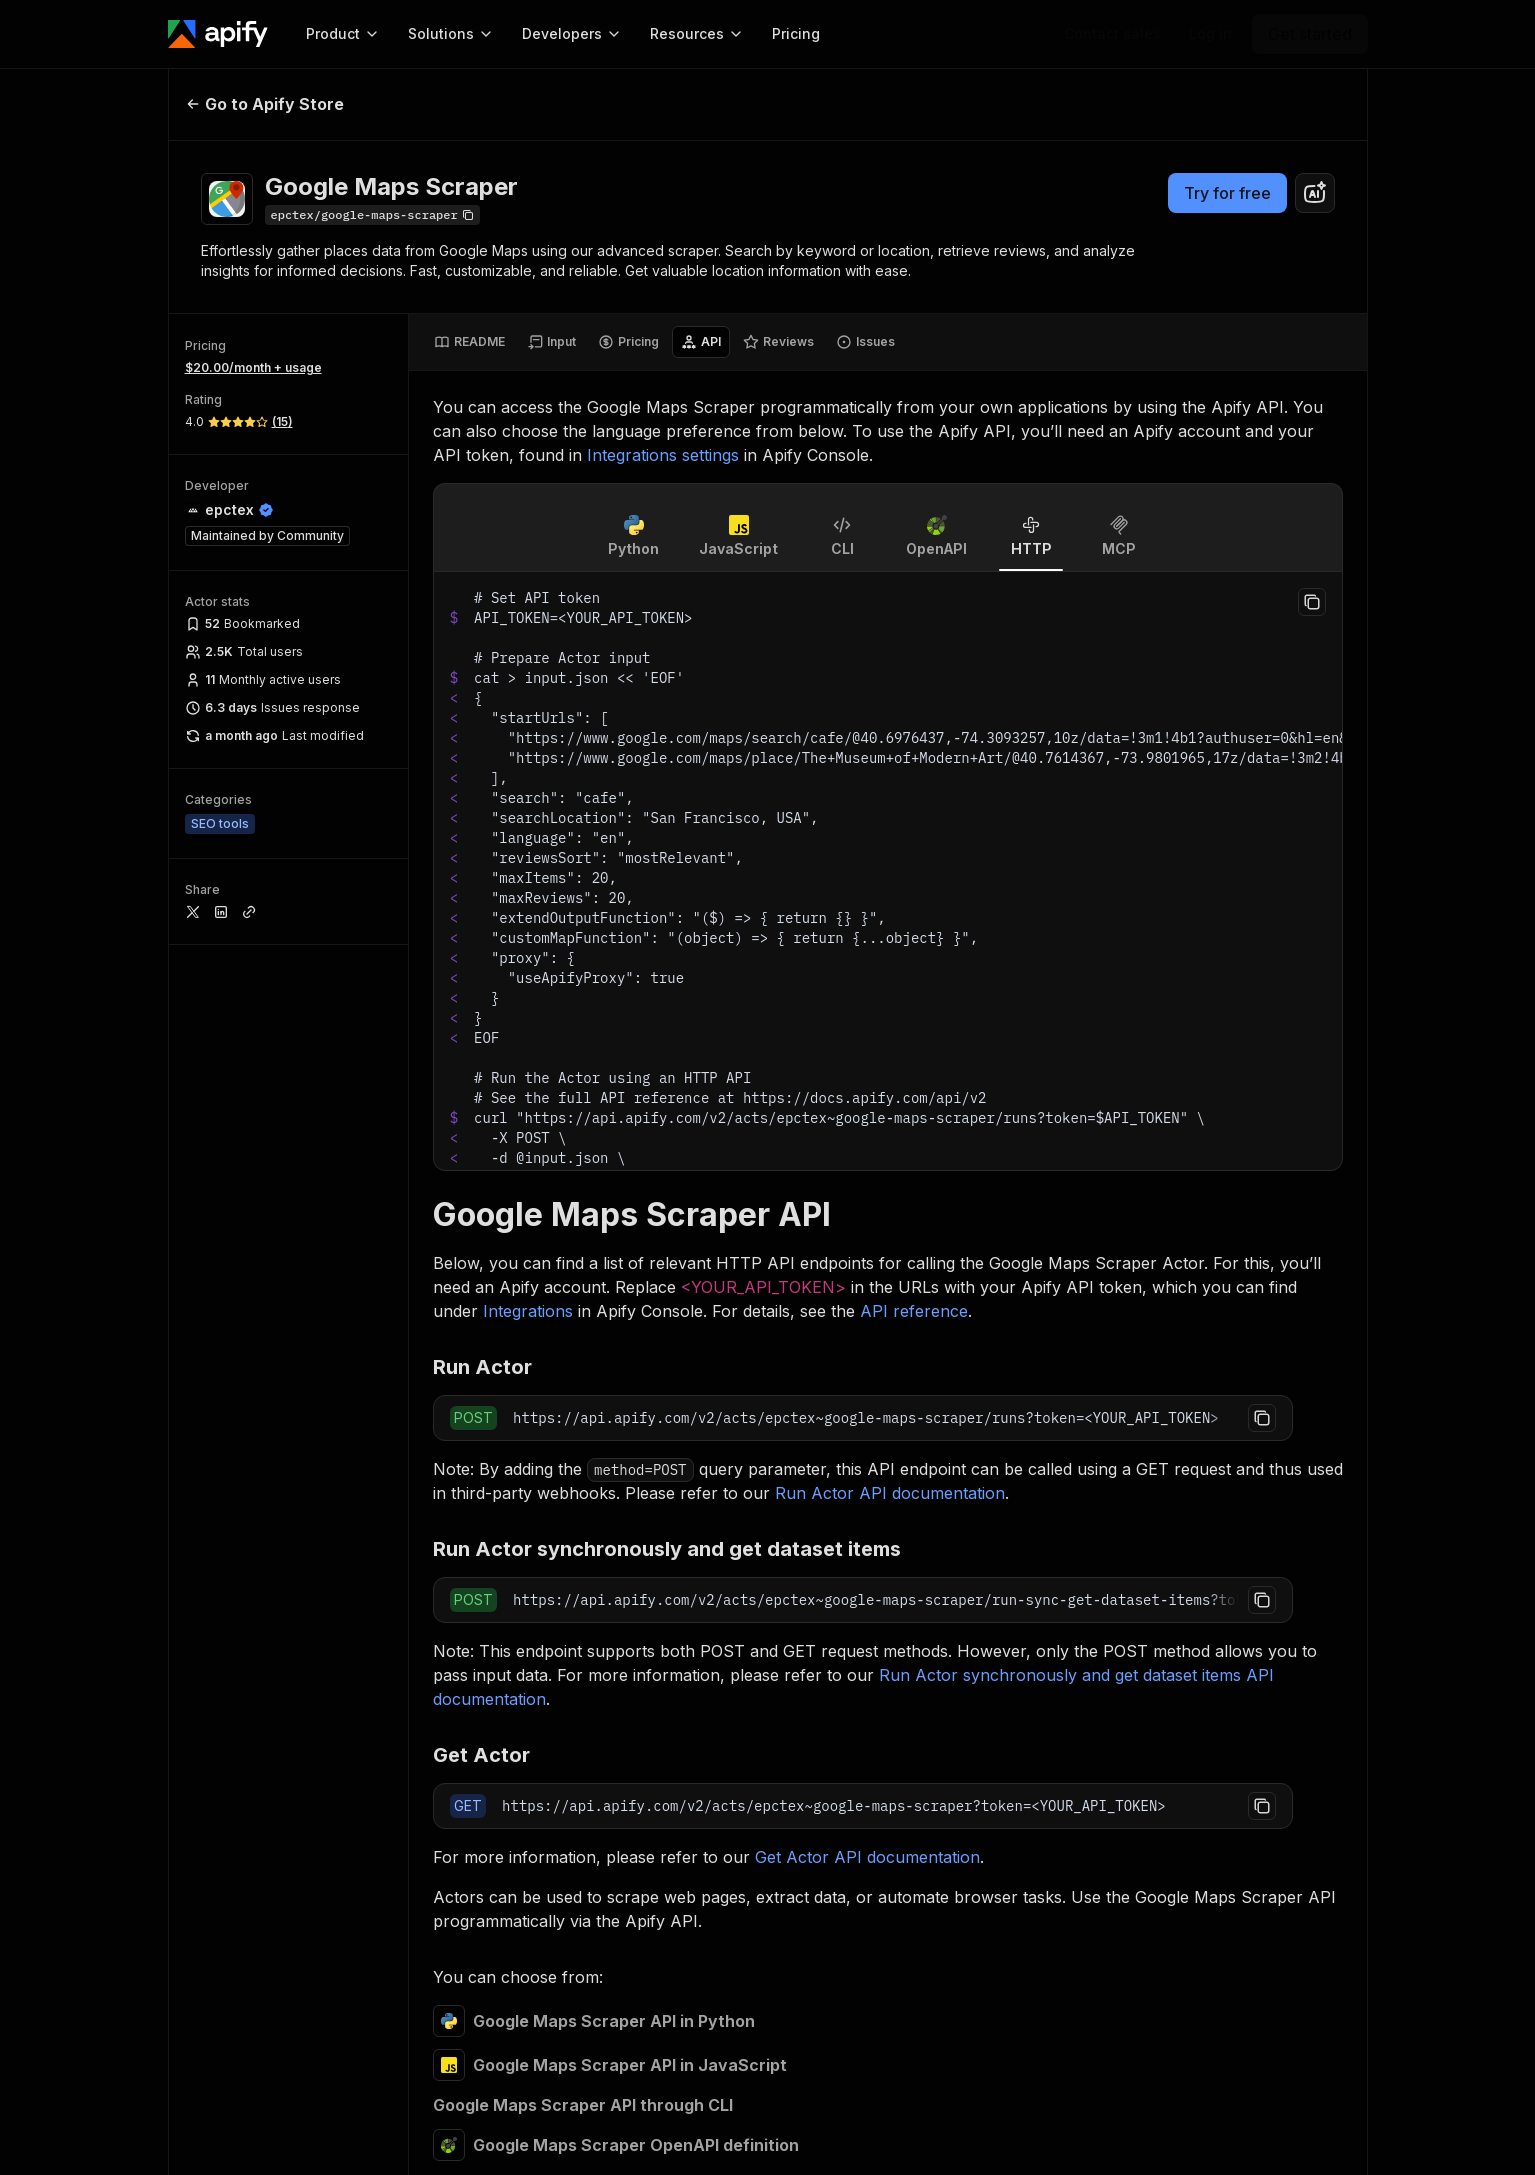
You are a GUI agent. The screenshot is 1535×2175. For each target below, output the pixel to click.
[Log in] (1210, 34)
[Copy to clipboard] (1312, 602)
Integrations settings (663, 455)
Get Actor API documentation (867, 1857)
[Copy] (372, 215)
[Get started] (1310, 34)
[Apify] (218, 34)
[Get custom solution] (1112, 34)
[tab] (469, 342)
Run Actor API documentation (890, 1493)
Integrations (528, 1311)
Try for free (1227, 193)
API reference (914, 1311)
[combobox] (1315, 193)
